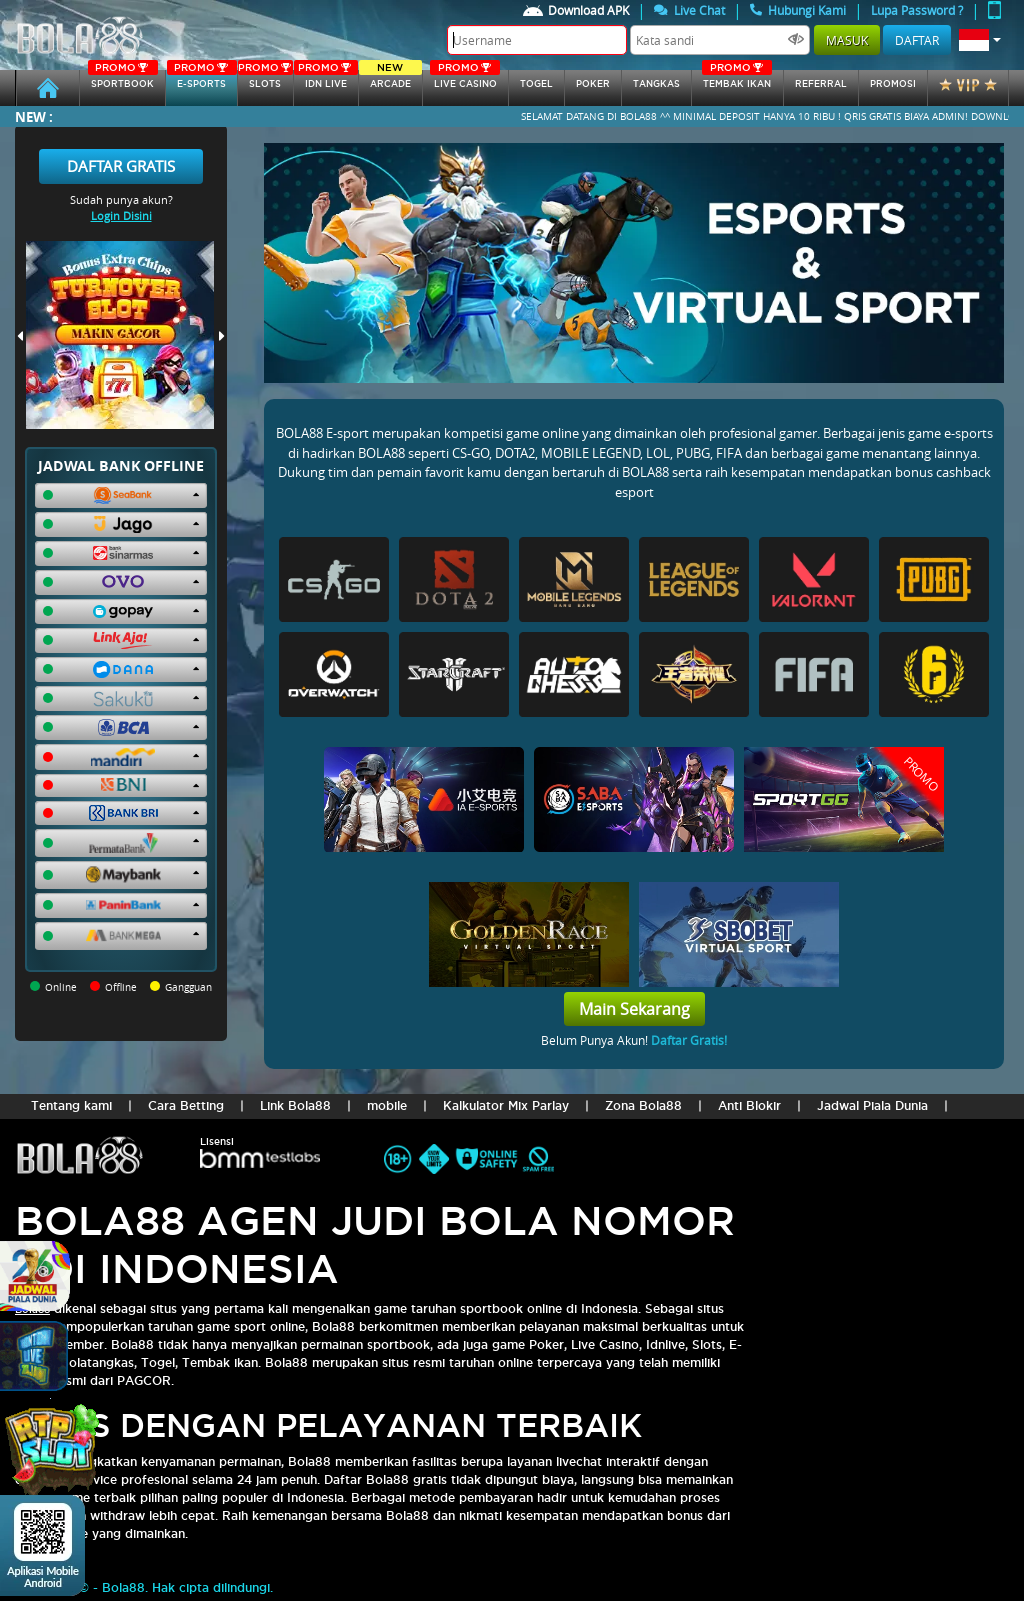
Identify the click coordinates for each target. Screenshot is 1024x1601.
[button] (980, 40)
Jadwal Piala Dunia (872, 1105)
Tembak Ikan (737, 79)
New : (34, 116)
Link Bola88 (295, 1105)
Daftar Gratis (121, 166)
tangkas (656, 84)
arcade (390, 79)
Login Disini (121, 215)
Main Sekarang (634, 1009)
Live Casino (465, 79)
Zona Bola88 (643, 1105)
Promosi (893, 84)
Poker (593, 84)
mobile (387, 1105)
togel (536, 84)
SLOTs (265, 79)
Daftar (917, 40)
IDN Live (326, 79)
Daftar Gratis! (689, 1040)
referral (821, 84)
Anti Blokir (749, 1105)
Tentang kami (71, 1105)
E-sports (202, 79)
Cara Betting (186, 1105)
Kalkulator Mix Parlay (506, 1105)
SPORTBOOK (123, 79)
